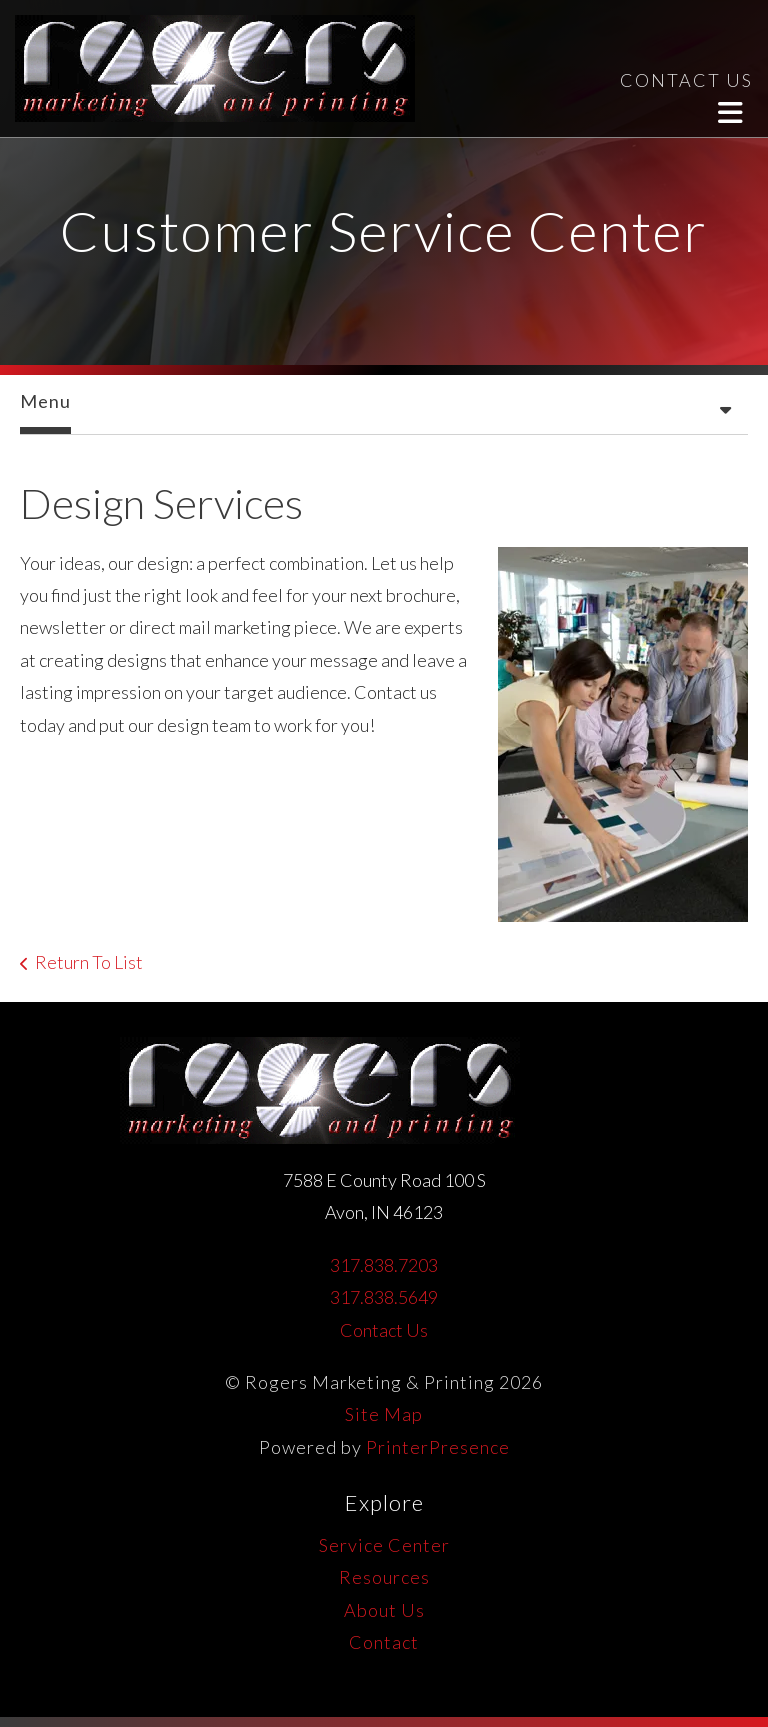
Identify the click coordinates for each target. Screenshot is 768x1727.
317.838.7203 (384, 1265)
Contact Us (384, 1330)
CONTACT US (686, 80)
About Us (384, 1610)
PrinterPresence (438, 1447)
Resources (384, 1577)
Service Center (384, 1545)
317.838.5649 (384, 1297)
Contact (384, 1642)
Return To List (89, 962)
